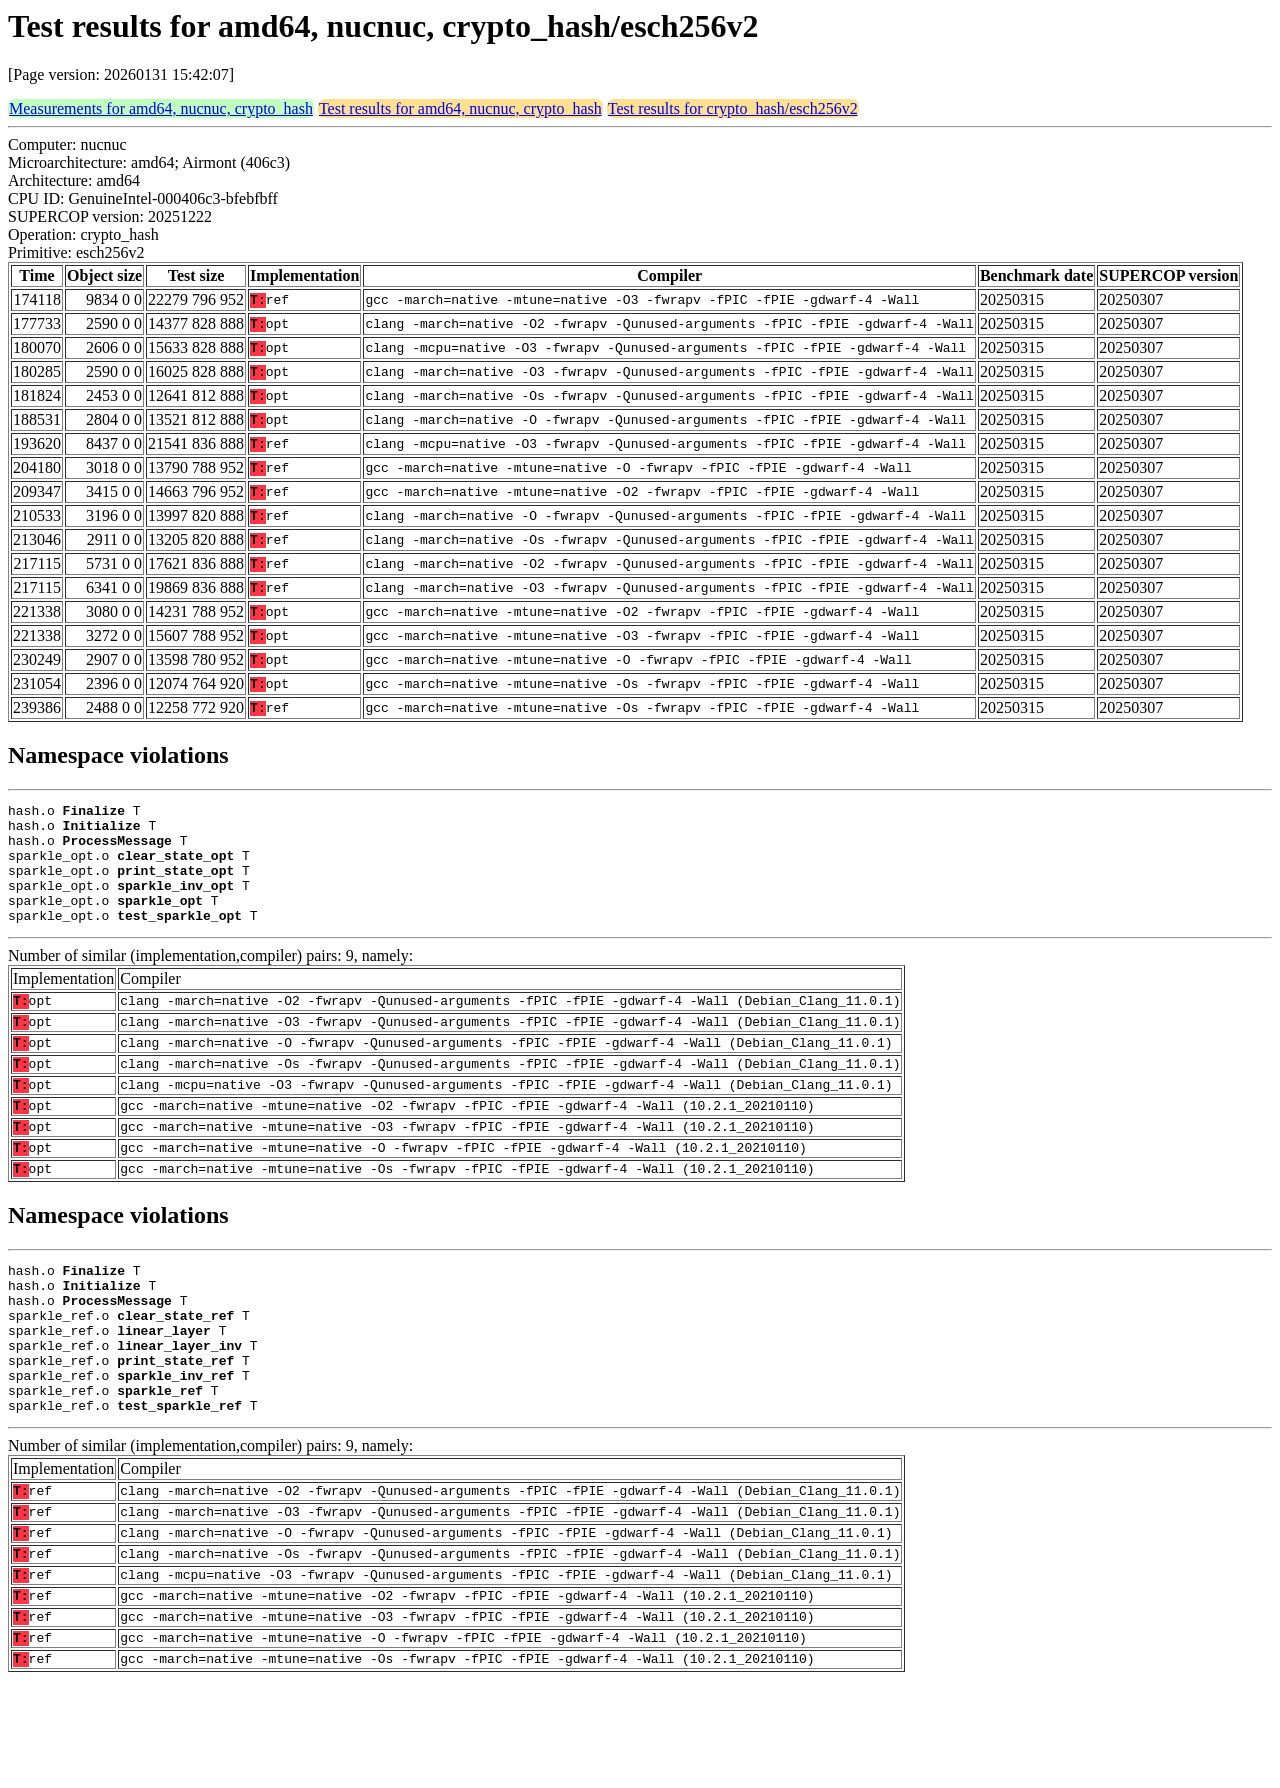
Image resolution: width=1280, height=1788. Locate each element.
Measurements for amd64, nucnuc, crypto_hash (161, 108)
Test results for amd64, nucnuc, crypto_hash (460, 108)
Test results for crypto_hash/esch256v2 (733, 108)
